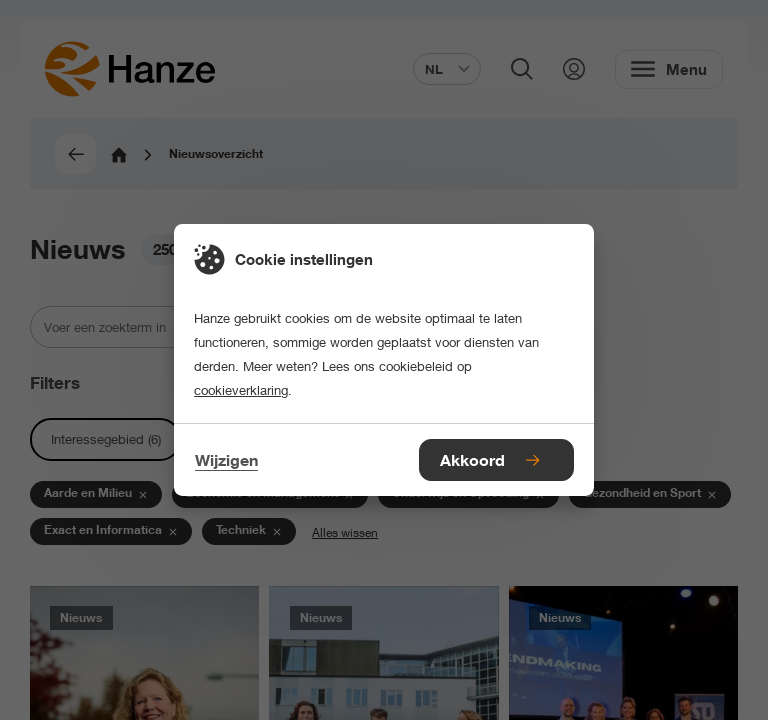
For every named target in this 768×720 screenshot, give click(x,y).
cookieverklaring (241, 390)
